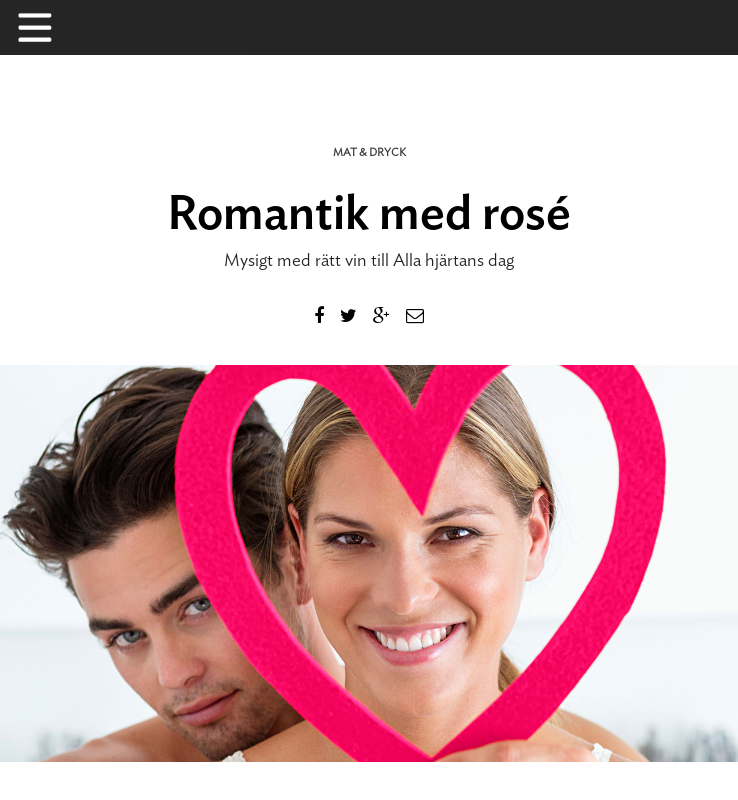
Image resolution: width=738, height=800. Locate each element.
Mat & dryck (369, 152)
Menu (45, 27)
